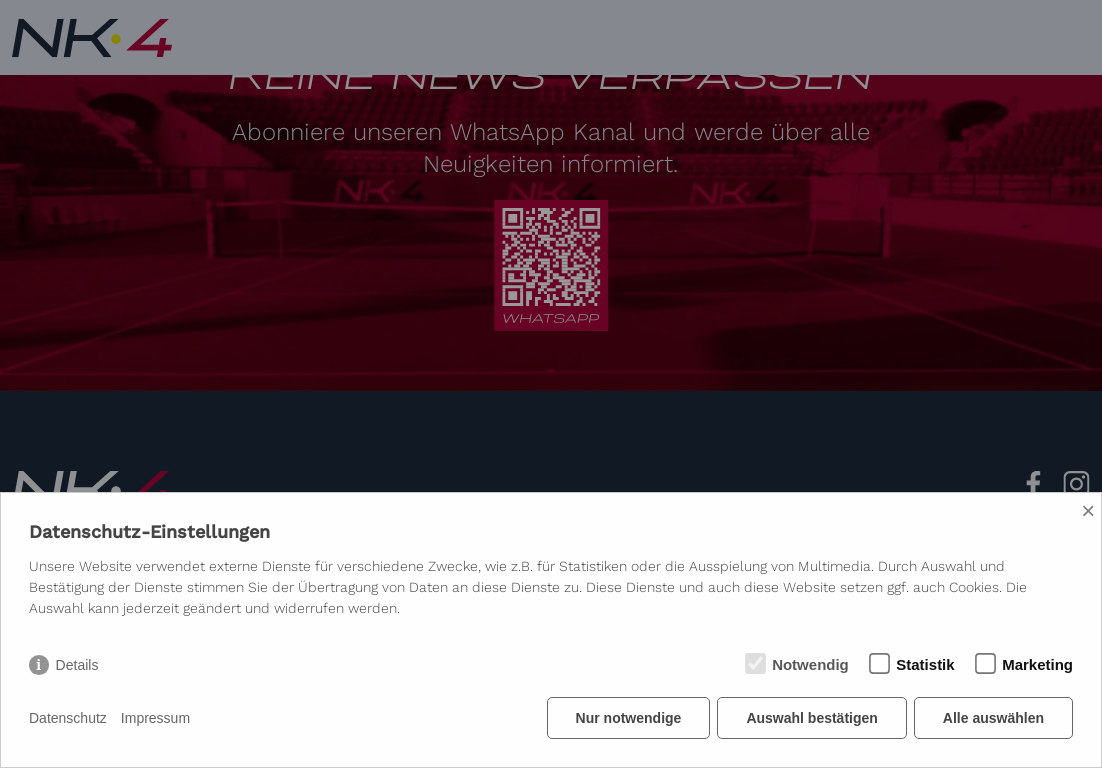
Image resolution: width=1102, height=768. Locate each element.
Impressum (155, 718)
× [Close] (1088, 510)
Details (77, 665)
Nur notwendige (629, 718)
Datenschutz (68, 718)
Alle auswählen (993, 718)
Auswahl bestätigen (811, 718)
